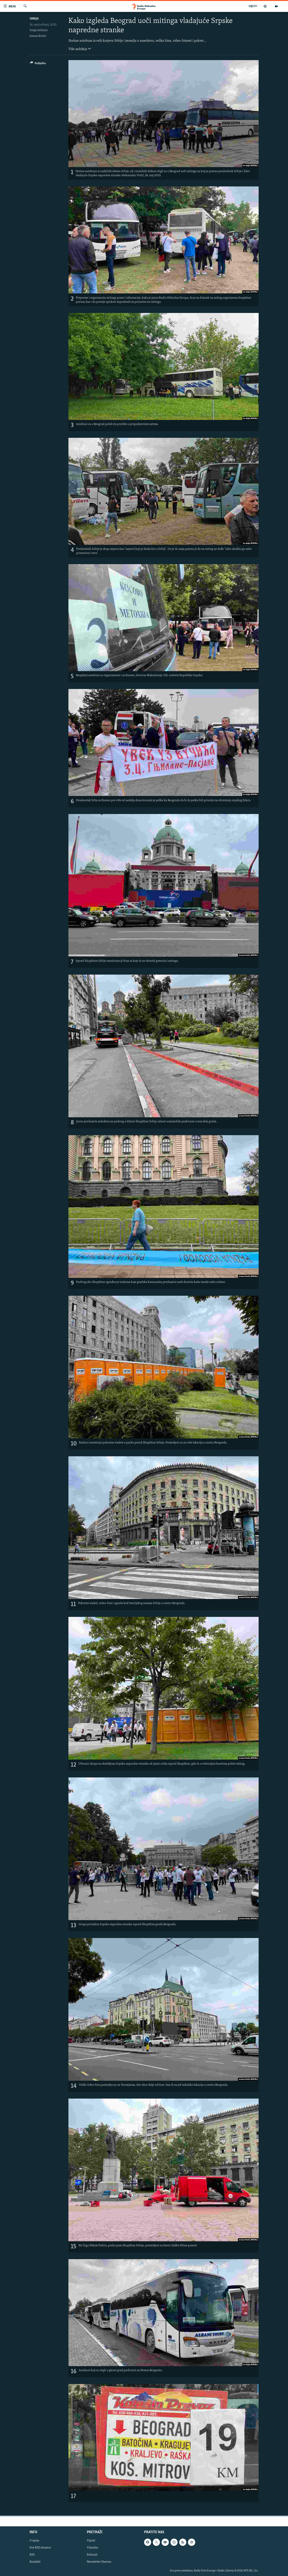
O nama (34, 2540)
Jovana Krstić (38, 36)
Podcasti (92, 2554)
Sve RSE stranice (40, 2547)
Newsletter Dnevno (99, 2562)
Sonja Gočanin (39, 30)
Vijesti (91, 2540)
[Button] (38, 64)
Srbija (34, 18)
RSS (32, 2554)
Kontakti (35, 2562)
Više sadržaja (79, 49)
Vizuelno (92, 2547)
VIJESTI (253, 6)
